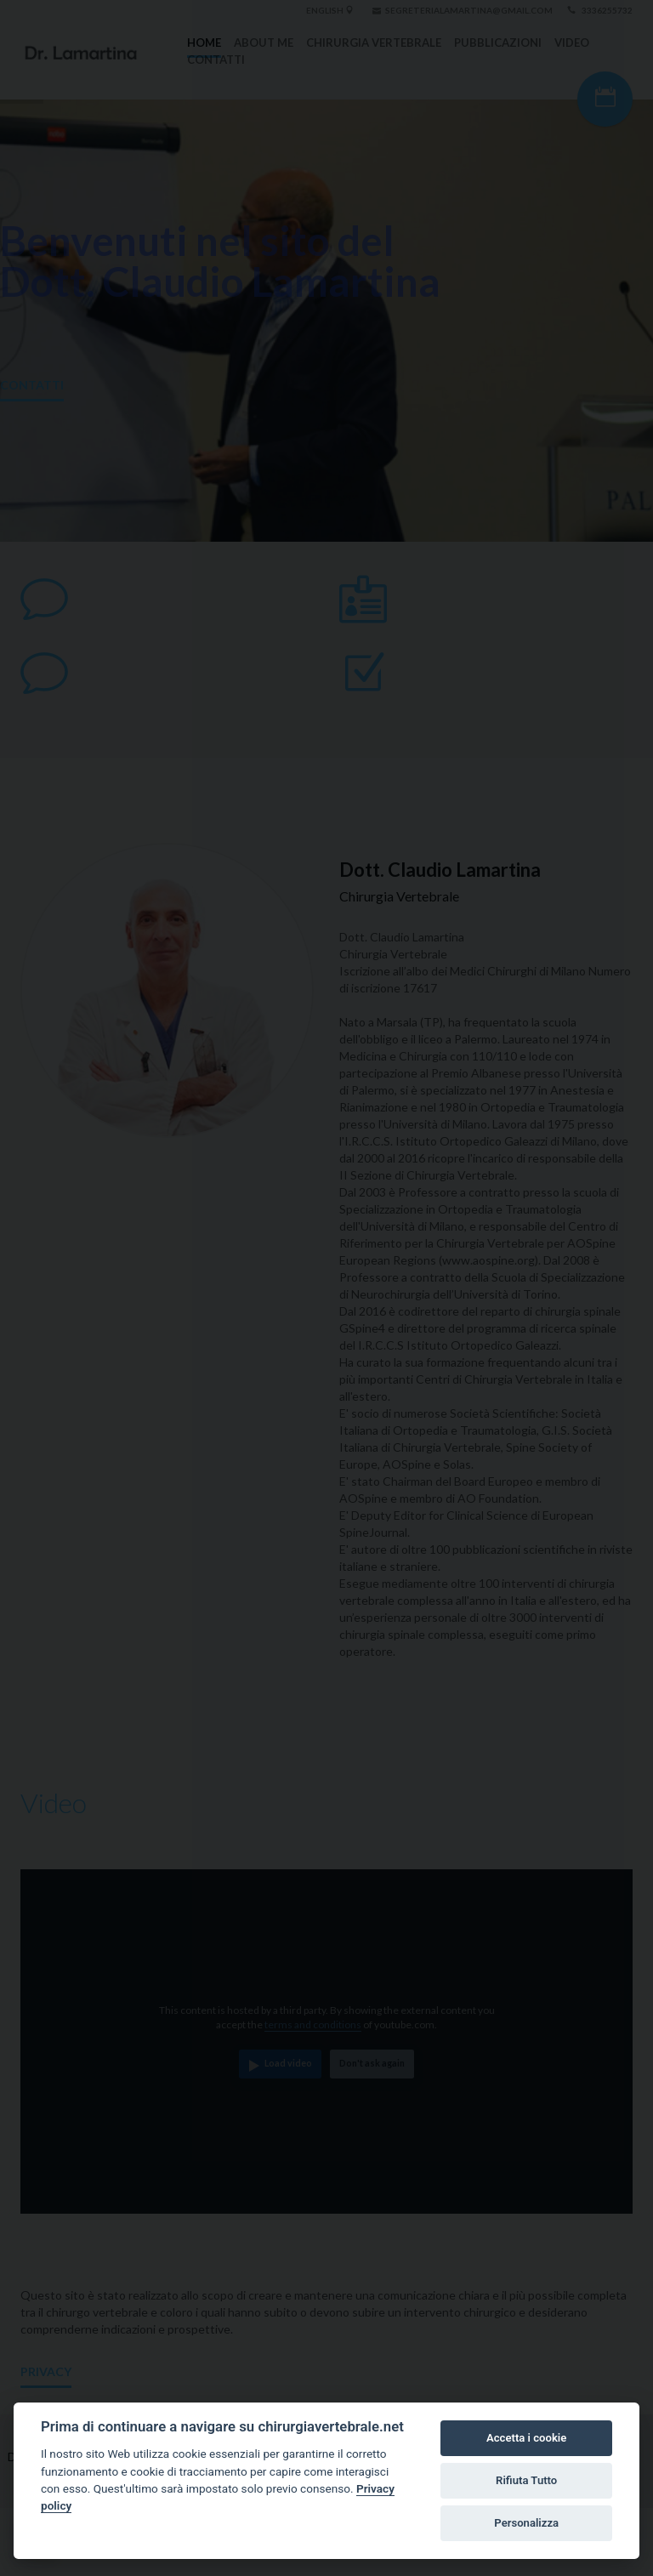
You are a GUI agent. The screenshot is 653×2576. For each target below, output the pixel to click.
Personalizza (526, 2522)
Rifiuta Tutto (526, 2480)
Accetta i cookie (526, 2437)
